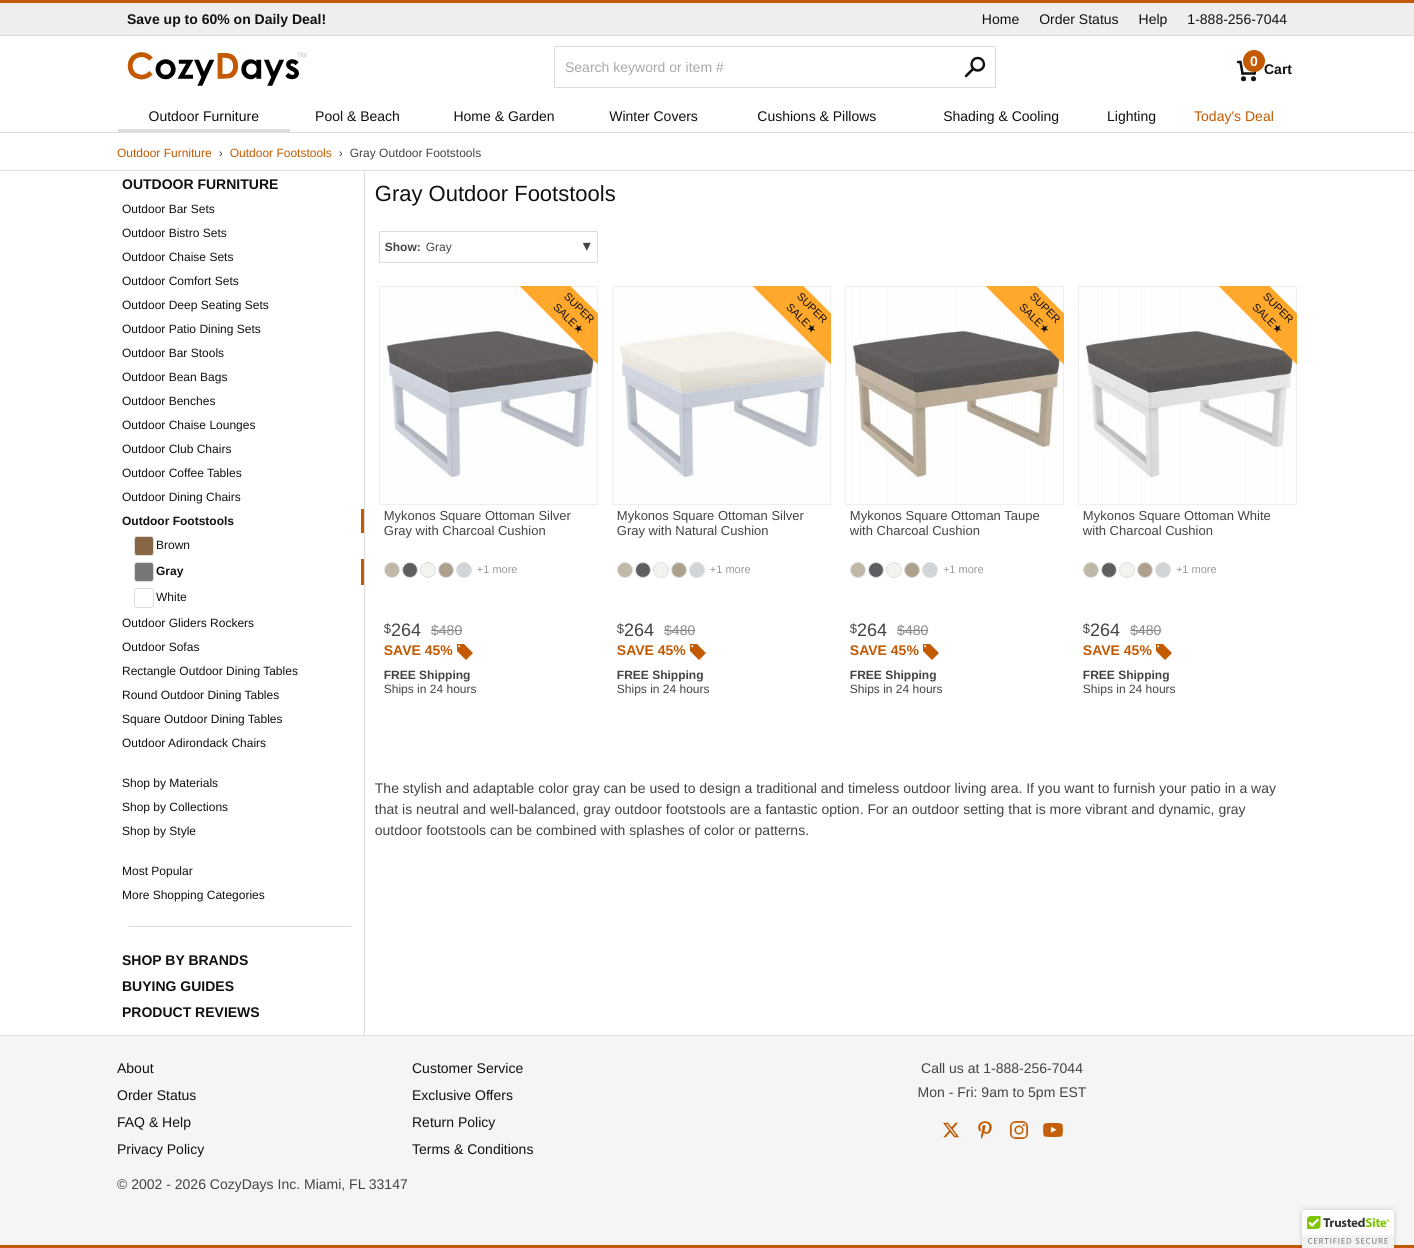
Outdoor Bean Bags (174, 377)
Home (1000, 19)
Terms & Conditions (472, 1149)
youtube (1053, 1130)
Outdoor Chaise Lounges (188, 425)
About (135, 1068)
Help (1153, 19)
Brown (162, 546)
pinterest (985, 1130)
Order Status (1078, 19)
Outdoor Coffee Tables (182, 473)
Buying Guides (178, 986)
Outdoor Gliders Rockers (188, 623)
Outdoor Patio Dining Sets (191, 329)
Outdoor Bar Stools (173, 353)
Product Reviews (191, 1012)
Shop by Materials (170, 783)
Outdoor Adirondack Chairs (194, 743)
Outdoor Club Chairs (176, 449)
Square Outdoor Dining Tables (202, 719)
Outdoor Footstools (281, 153)
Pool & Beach (357, 116)
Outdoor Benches (168, 401)
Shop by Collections (175, 807)
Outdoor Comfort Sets (180, 281)
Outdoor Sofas (160, 647)
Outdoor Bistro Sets (174, 233)
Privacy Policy (160, 1149)
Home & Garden (503, 116)
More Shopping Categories (193, 895)
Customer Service (467, 1068)
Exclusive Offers (462, 1095)
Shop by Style (159, 831)
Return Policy (453, 1122)
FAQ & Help (154, 1122)
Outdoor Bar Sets (168, 209)
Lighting (1131, 116)
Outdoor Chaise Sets (177, 257)
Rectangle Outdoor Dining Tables (210, 671)
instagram (1019, 1130)
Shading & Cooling (1001, 116)
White (160, 598)
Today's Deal (1234, 116)
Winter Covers (653, 116)
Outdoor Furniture (204, 116)
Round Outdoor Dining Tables (200, 695)
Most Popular (157, 871)
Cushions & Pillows (816, 116)
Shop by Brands (185, 960)
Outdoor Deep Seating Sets (195, 305)
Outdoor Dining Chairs (181, 497)
